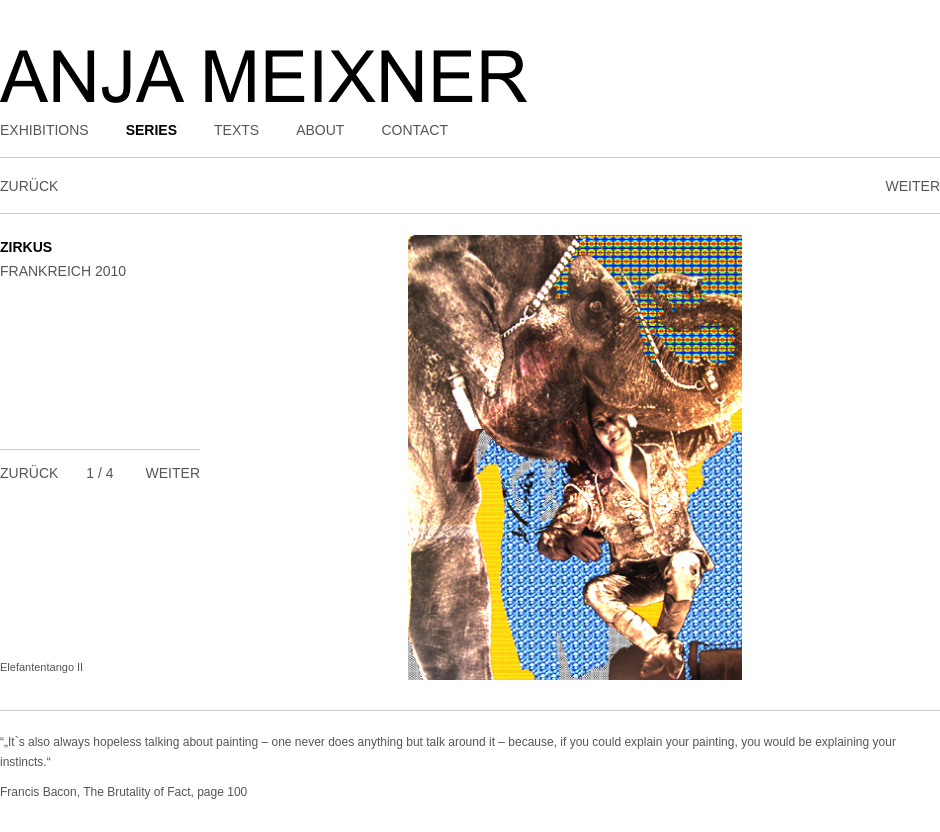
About (320, 130)
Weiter (913, 186)
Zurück (29, 186)
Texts (236, 130)
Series (151, 130)
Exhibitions (44, 130)
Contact (414, 130)
